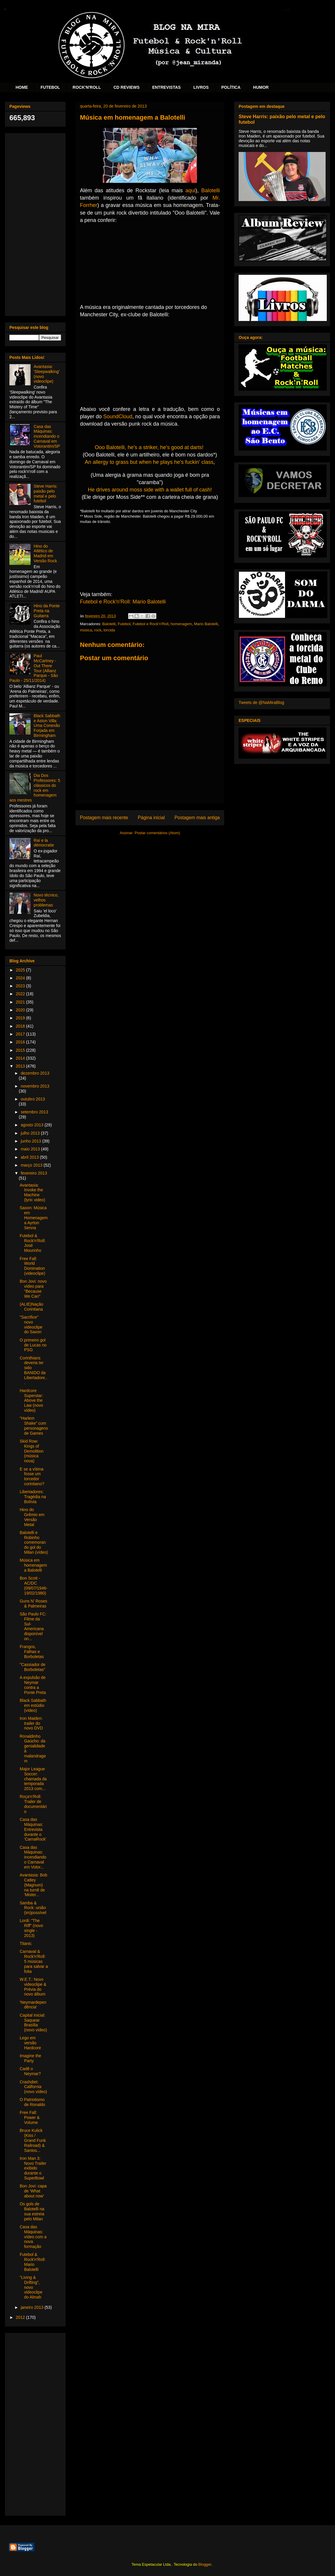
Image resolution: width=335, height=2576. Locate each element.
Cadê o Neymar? (30, 2071)
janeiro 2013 (32, 2307)
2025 (21, 970)
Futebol (124, 624)
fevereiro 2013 (34, 1173)
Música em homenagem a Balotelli (33, 1565)
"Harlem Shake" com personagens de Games (34, 1425)
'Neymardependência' (33, 2005)
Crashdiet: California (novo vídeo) (33, 2087)
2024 (21, 978)
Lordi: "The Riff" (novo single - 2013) (31, 1928)
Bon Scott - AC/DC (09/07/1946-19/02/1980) (33, 1585)
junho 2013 (31, 1141)
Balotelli (210, 190)
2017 (21, 1034)
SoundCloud (117, 416)
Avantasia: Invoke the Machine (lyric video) (32, 1192)
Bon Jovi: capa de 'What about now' (33, 2191)
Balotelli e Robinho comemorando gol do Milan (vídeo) (34, 1542)
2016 (21, 1042)
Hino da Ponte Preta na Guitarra (47, 610)
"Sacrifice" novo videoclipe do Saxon (31, 1324)
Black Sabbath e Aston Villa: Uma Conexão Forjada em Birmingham (47, 725)
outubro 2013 (33, 1099)
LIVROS (201, 87)
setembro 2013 (34, 1112)
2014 (21, 1058)
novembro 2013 (35, 1086)
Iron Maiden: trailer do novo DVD (31, 1723)
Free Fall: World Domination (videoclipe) (32, 1266)
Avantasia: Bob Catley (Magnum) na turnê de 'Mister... (33, 1885)
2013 (21, 1066)
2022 (21, 993)
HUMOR (261, 87)
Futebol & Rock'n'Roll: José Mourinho (33, 1243)
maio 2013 (31, 1149)
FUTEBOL (50, 87)
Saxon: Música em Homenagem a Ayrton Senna (34, 1217)
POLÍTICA (230, 87)
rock (97, 630)
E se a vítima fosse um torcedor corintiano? (32, 1476)
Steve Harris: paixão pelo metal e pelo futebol (46, 493)
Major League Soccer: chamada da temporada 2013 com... (33, 1779)
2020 (21, 1010)
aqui (190, 190)
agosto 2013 (32, 1125)
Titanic (26, 1943)
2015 (21, 1050)
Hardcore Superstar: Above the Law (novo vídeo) (31, 1400)
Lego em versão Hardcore (30, 2042)
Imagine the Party (30, 2058)
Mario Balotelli (206, 624)
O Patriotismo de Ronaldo (32, 2102)
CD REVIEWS (126, 87)
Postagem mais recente (104, 817)
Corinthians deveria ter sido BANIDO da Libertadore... (33, 1370)
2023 (21, 985)
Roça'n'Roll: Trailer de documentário (33, 1804)
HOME (22, 87)
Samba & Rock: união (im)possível (33, 1908)
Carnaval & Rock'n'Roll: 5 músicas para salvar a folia (34, 1961)
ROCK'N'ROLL (87, 87)
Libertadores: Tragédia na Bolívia (33, 1496)
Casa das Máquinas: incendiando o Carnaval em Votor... (33, 1857)
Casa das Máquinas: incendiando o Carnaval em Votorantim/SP (47, 436)
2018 (21, 1026)
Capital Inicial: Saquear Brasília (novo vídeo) (33, 2022)
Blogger (204, 2564)
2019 (21, 1018)
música (86, 630)
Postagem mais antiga (197, 817)
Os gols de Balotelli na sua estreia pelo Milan (32, 2211)
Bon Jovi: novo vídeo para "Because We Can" (33, 1288)
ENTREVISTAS (166, 87)
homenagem (181, 624)
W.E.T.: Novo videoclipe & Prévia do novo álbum (33, 1986)
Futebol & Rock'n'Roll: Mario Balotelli (33, 2261)
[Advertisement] (35, 223)
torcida (109, 630)
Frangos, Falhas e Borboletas (32, 1651)
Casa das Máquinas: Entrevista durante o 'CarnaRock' (33, 1829)
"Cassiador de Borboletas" (32, 1667)
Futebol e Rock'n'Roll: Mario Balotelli (123, 602)
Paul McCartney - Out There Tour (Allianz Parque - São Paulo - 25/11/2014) (33, 668)
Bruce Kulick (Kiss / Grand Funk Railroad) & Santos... (33, 2140)
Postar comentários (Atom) (157, 833)
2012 (21, 2317)
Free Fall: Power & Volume (30, 2117)
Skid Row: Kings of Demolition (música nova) (31, 1451)
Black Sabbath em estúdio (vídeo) (33, 1705)
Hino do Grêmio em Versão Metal (32, 1517)
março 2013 (32, 1165)
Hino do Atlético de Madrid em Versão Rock (45, 553)
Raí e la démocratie (44, 843)
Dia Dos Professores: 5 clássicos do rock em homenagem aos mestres (34, 787)
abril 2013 (30, 1157)
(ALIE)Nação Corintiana (31, 1307)
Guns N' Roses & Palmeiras (33, 1603)
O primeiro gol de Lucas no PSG (33, 1345)
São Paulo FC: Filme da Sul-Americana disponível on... (33, 1626)
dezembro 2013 (35, 1073)
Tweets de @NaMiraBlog (261, 702)
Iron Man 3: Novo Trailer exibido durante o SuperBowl (33, 2168)
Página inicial (151, 817)
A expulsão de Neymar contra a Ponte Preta (33, 1685)
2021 (21, 1002)
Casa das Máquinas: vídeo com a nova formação (33, 2236)
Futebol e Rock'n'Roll (150, 624)
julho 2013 (31, 1133)
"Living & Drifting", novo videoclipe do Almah (31, 2287)
